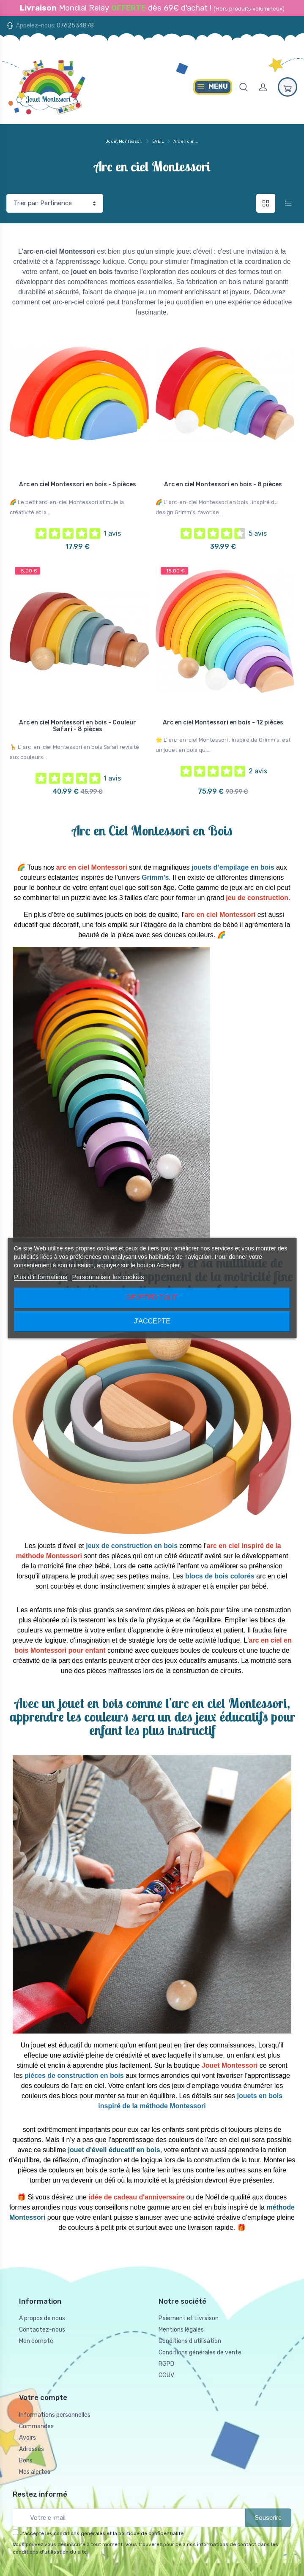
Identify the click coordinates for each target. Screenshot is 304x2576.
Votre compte (43, 2397)
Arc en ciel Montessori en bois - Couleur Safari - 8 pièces (77, 726)
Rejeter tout (151, 1298)
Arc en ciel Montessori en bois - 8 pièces (223, 484)
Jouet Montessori (124, 141)
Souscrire (268, 2518)
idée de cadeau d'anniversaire (136, 2197)
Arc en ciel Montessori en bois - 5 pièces (77, 484)
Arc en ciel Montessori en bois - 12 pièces (223, 722)
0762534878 (75, 25)
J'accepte (152, 1321)
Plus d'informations (40, 1276)
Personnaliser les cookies (108, 1276)
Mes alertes (34, 2472)
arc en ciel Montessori (91, 867)
